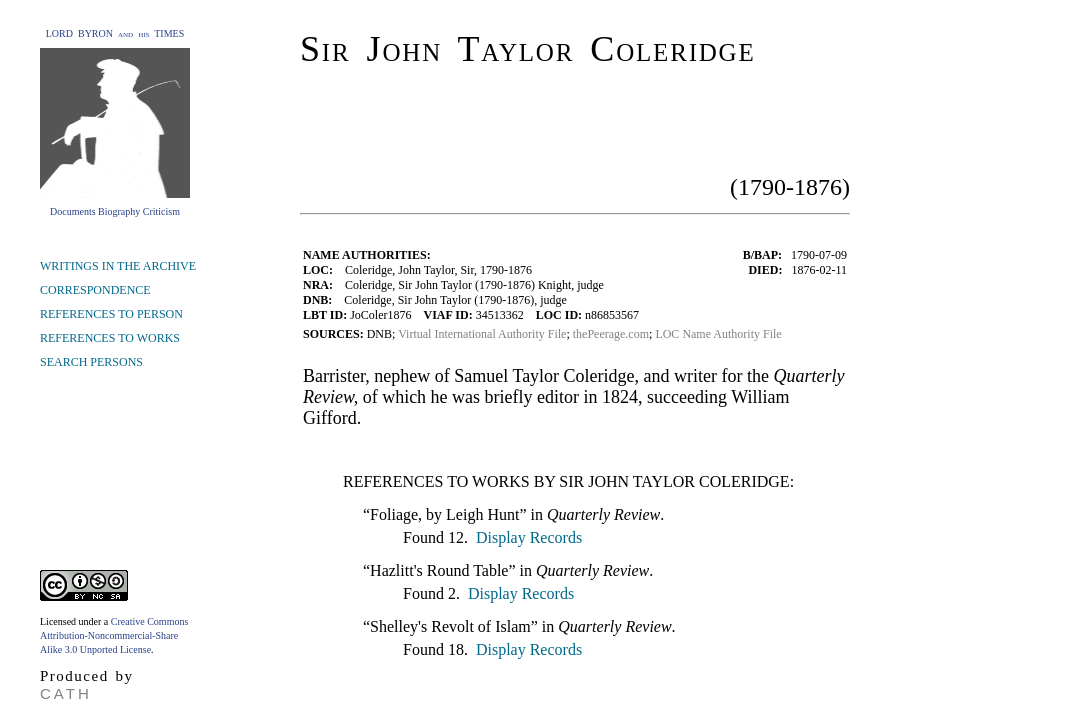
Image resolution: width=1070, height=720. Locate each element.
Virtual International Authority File (482, 334)
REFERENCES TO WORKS (110, 338)
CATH (66, 693)
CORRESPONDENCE (95, 290)
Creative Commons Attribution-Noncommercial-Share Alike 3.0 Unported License (114, 635)
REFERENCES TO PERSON (111, 314)
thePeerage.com (611, 334)
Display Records (527, 537)
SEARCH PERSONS (91, 362)
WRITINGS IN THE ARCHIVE (118, 266)
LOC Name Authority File (718, 334)
